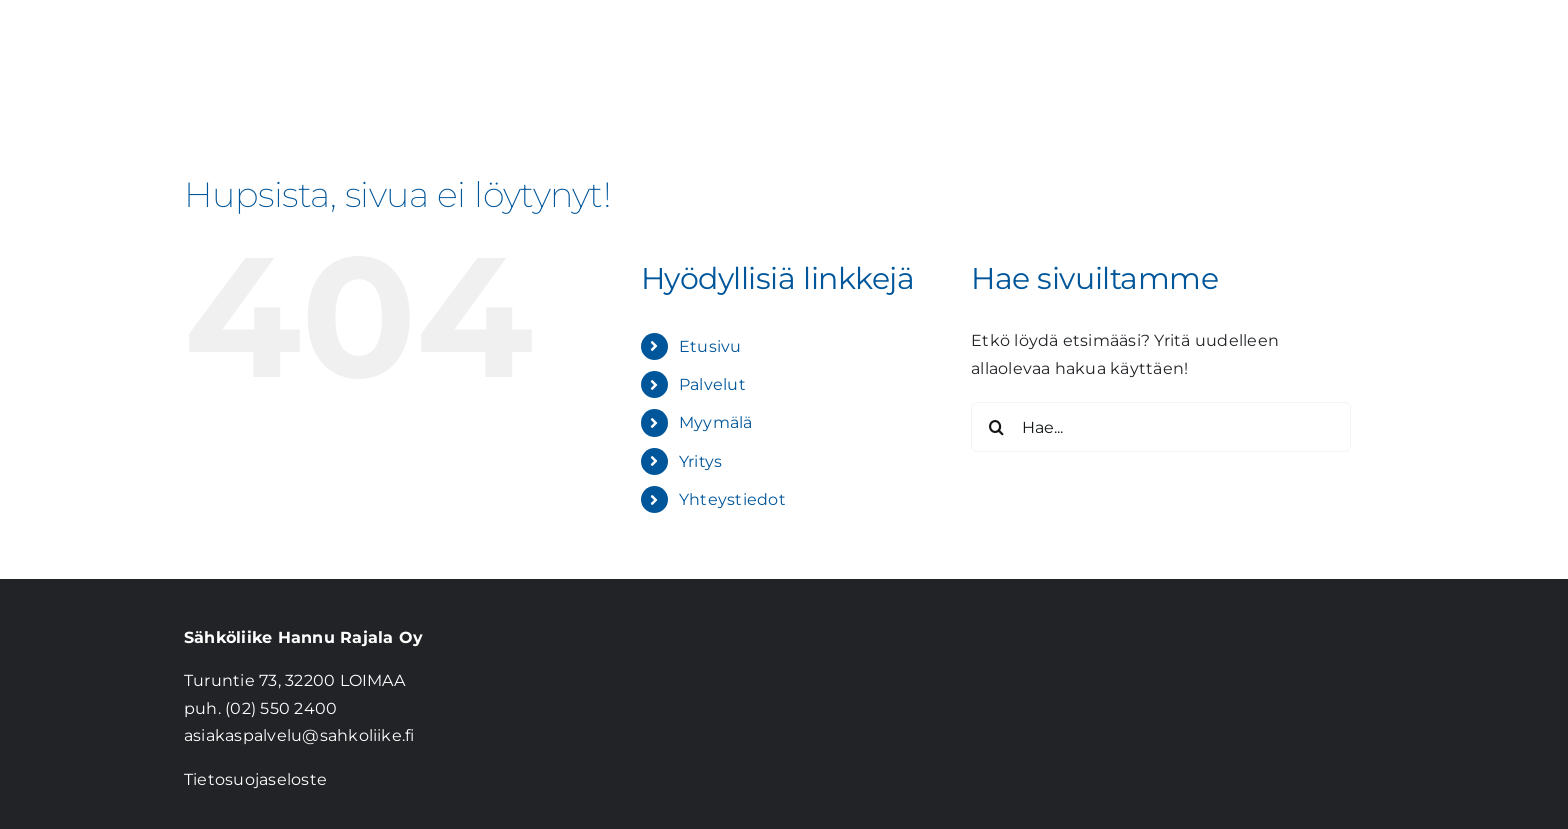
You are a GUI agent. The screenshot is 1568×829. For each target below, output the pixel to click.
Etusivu (710, 346)
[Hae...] (1161, 427)
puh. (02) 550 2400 (260, 708)
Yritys (700, 461)
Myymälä (716, 422)
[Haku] (996, 427)
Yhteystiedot (732, 499)
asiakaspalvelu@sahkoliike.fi (299, 735)
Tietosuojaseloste (255, 779)
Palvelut (712, 384)
